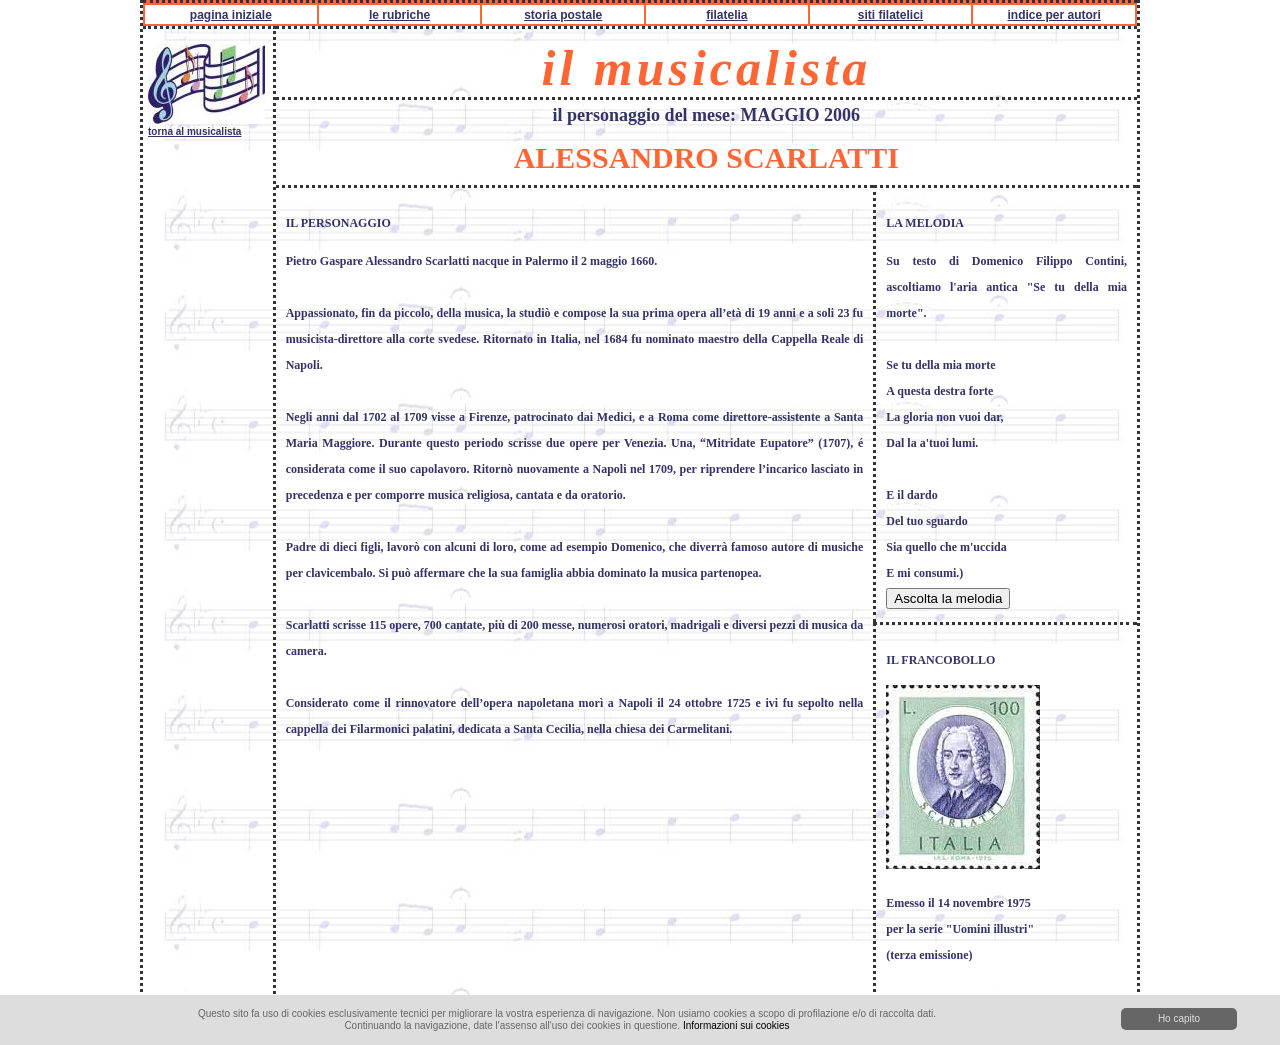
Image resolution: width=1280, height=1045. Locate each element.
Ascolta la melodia (948, 598)
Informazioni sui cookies (736, 1025)
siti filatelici (890, 15)
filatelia (726, 15)
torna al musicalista (206, 126)
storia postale (563, 15)
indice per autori (1053, 15)
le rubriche (399, 15)
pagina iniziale (231, 15)
